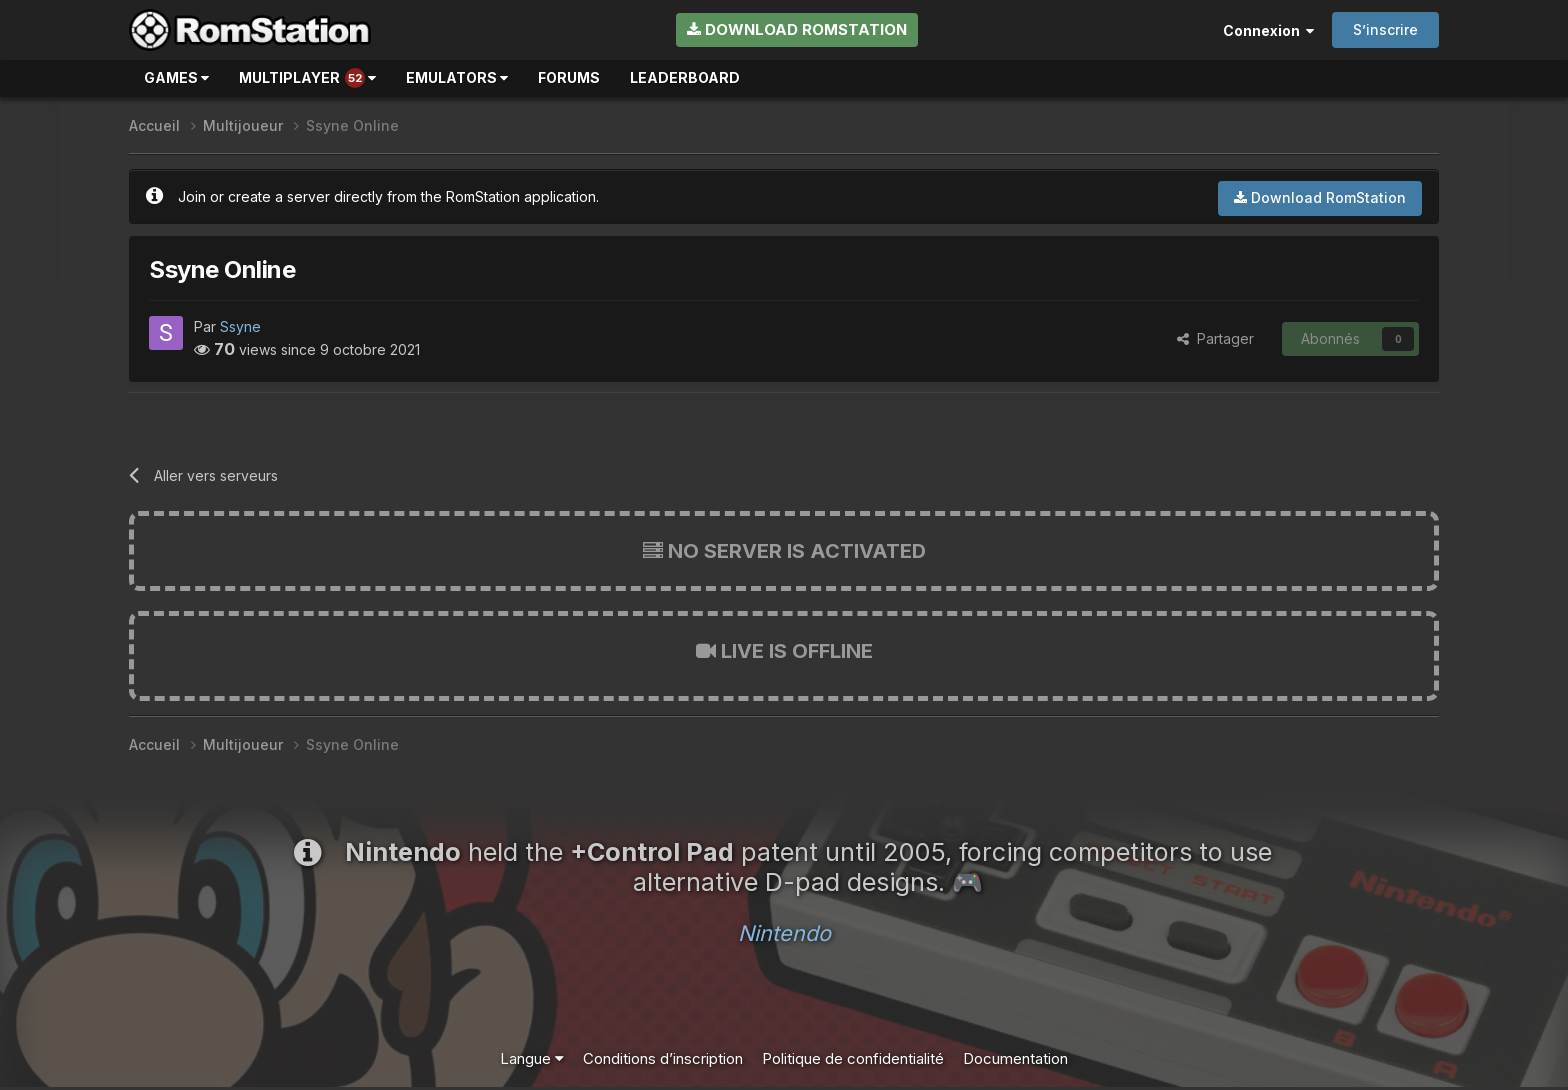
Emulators (457, 77)
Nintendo (784, 933)
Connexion (1268, 30)
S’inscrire (1385, 29)
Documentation (1015, 1058)
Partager (1215, 338)
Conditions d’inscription (663, 1058)
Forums (569, 77)
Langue (532, 1058)
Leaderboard (685, 77)
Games (176, 77)
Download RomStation (797, 29)
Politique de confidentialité (853, 1058)
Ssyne (240, 326)
